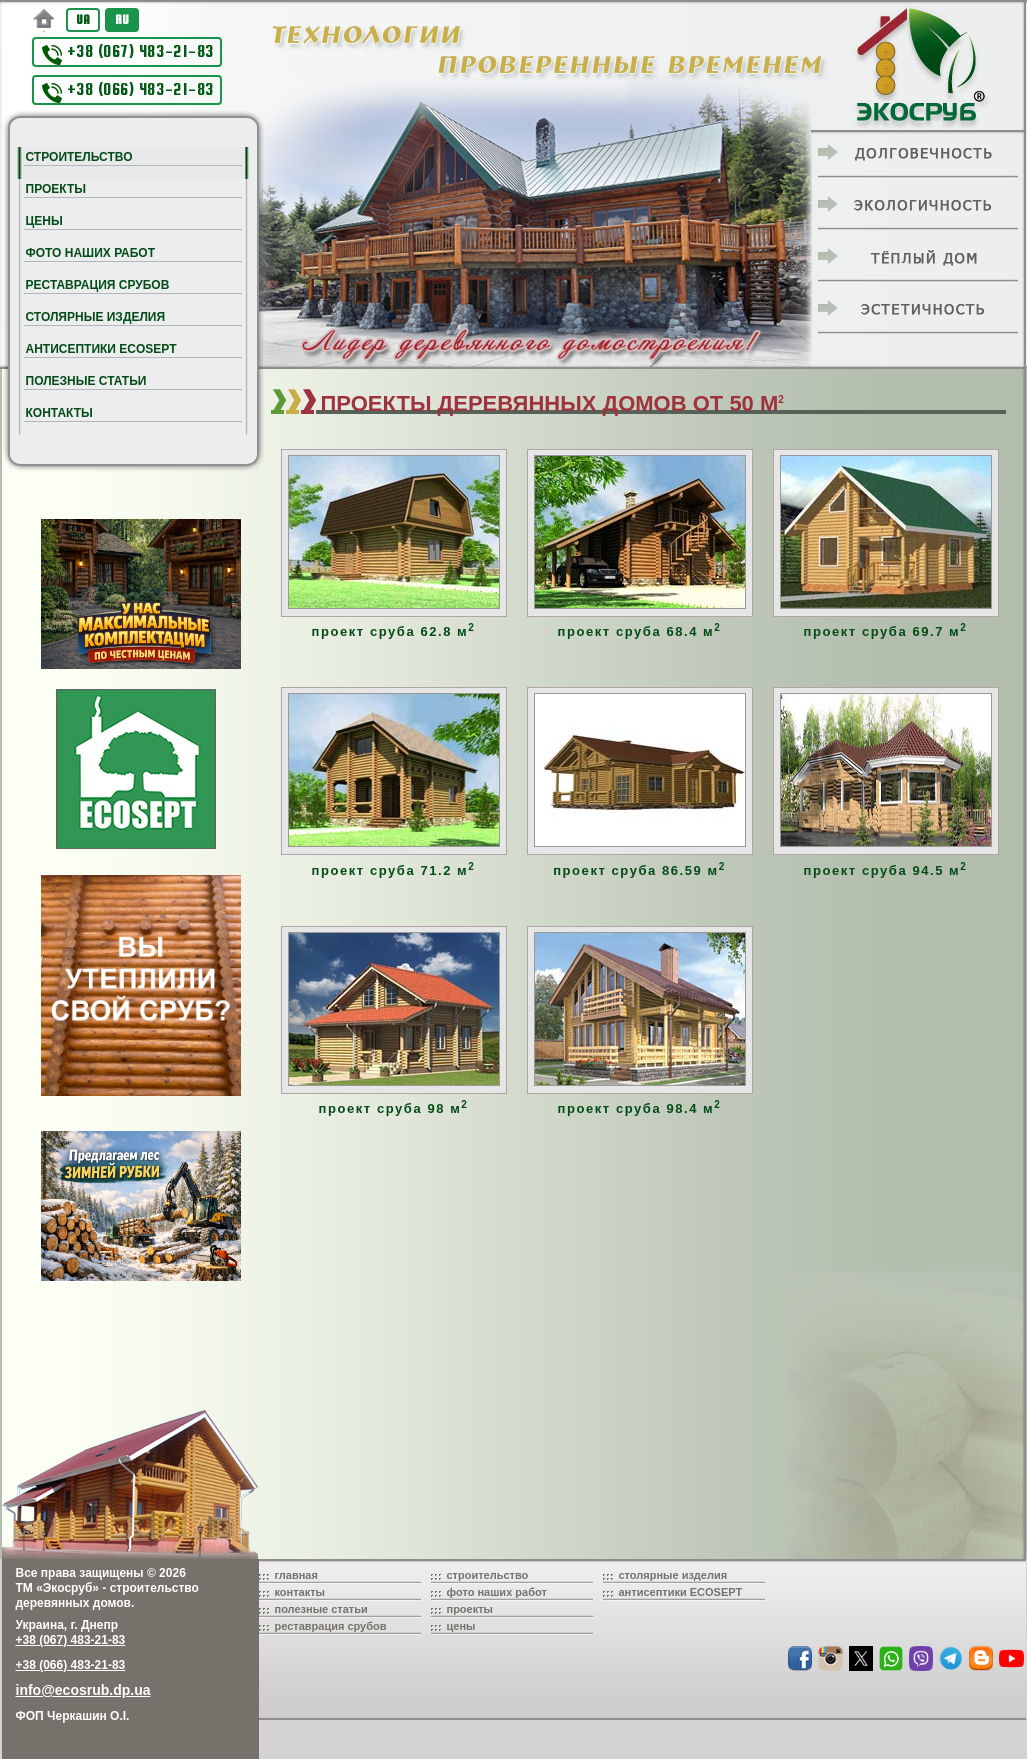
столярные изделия (673, 1575)
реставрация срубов (331, 1626)
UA (83, 19)
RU (122, 19)
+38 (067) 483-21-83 (128, 53)
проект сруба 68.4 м (640, 631)
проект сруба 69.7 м (886, 631)
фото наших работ (497, 1592)
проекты (470, 1609)
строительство (488, 1575)
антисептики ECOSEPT (681, 1592)
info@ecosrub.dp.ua (83, 1690)
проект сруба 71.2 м (394, 870)
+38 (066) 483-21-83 (128, 91)
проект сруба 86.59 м (639, 870)
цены (461, 1626)
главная (296, 1575)
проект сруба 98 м (394, 1108)
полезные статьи (321, 1609)
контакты (300, 1592)
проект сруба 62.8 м (394, 631)
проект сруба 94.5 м (886, 870)
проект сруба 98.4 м (640, 1108)
